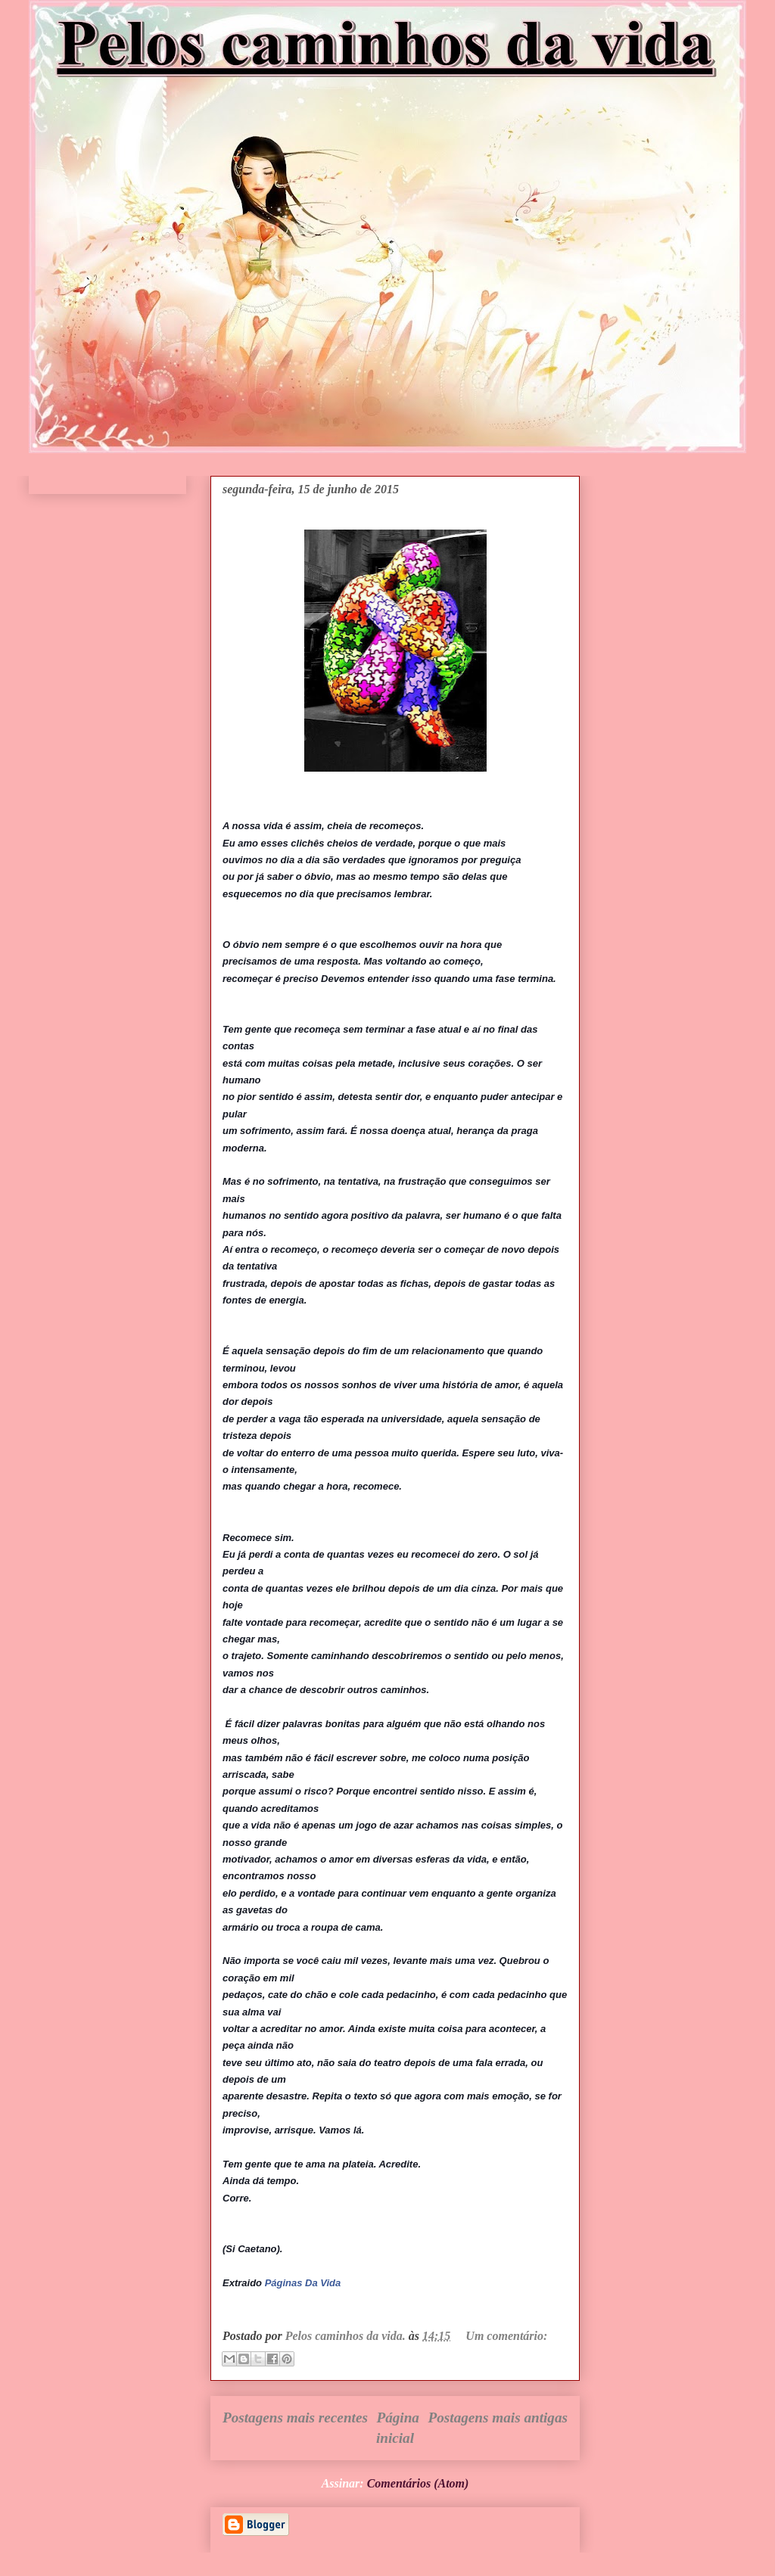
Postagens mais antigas (498, 2417)
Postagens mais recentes (295, 2417)
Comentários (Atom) (418, 2483)
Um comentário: (506, 2335)
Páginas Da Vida (303, 2283)
